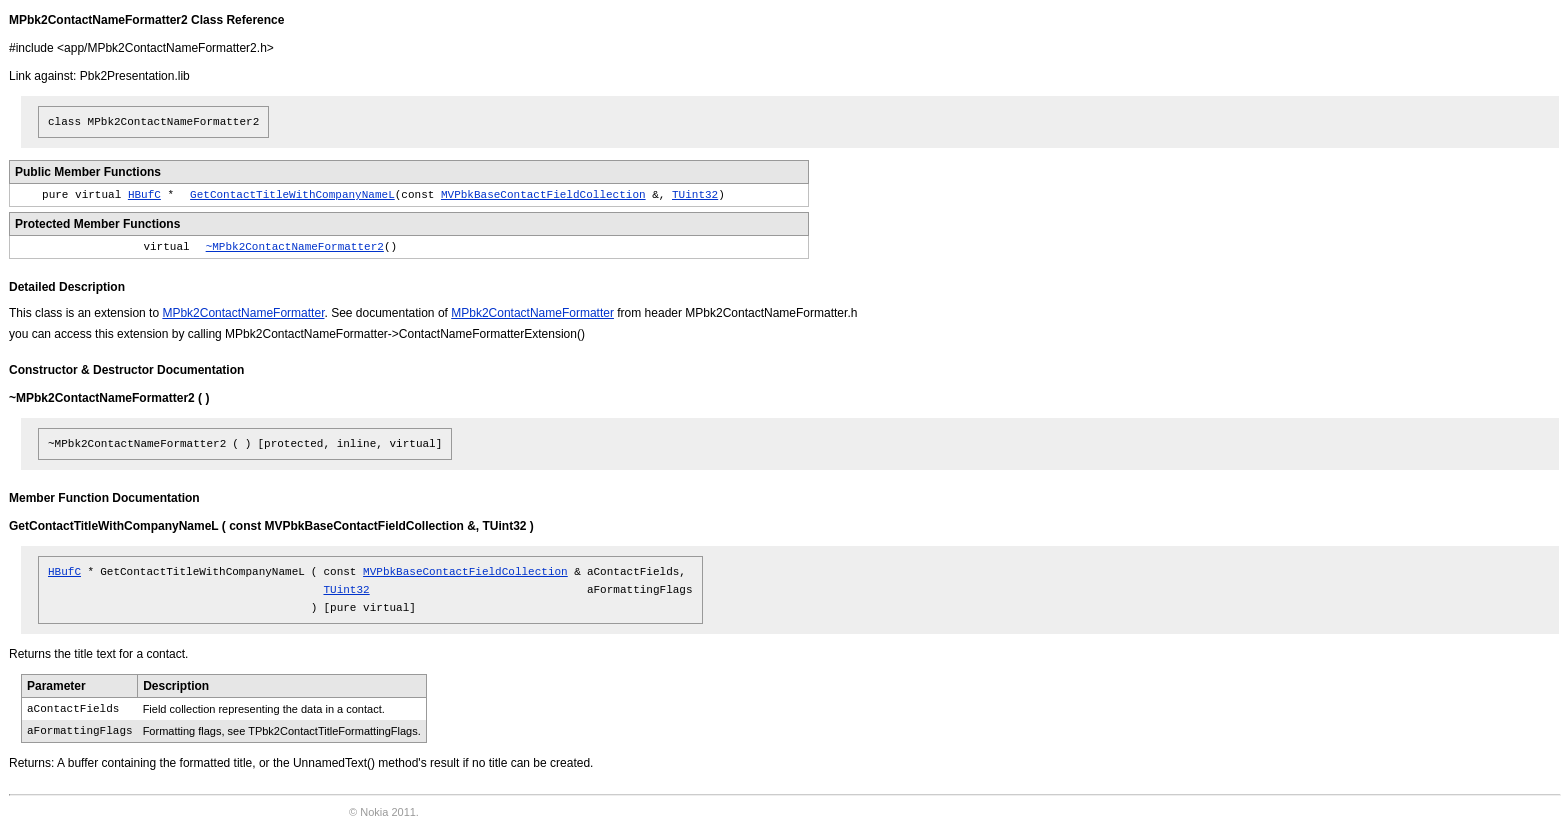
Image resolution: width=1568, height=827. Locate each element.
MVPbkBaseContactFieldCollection (543, 195)
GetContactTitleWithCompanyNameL (292, 195)
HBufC (144, 195)
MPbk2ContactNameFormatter (243, 313)
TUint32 (695, 195)
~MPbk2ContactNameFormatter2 (295, 247)
